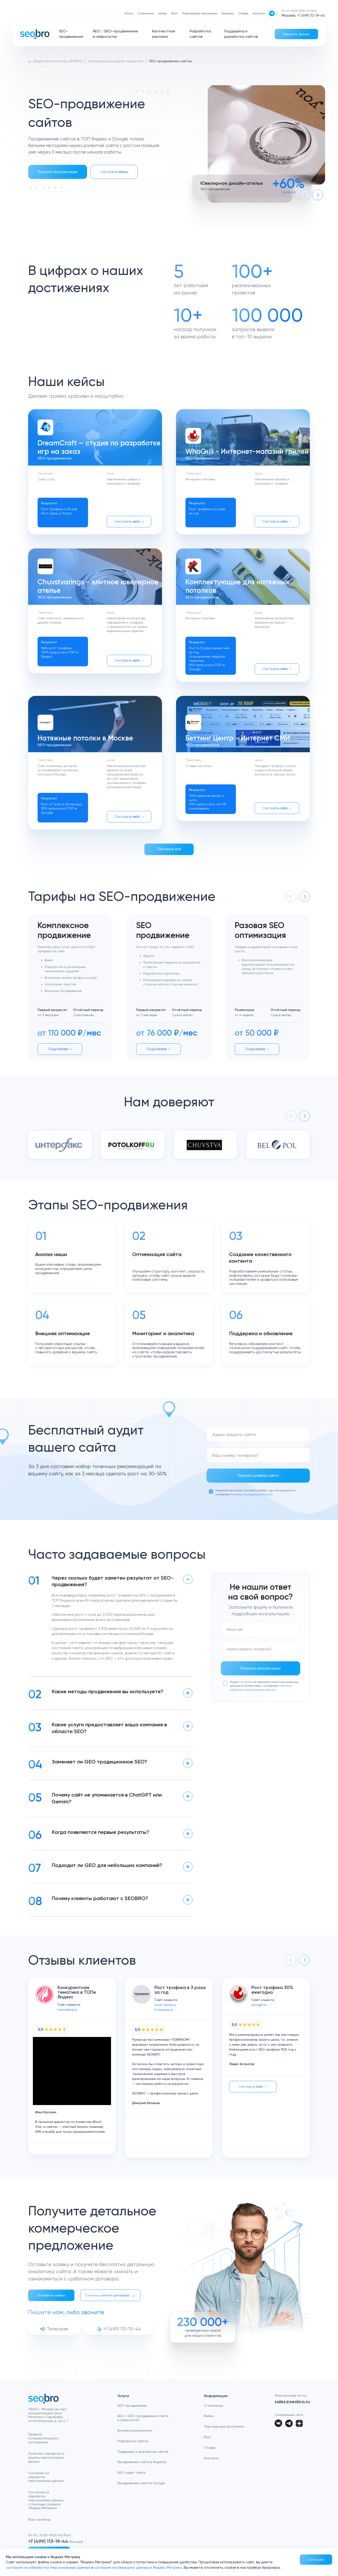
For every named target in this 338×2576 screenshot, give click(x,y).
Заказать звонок (296, 34)
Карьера (228, 13)
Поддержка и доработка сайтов (142, 2448)
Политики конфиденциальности (251, 1494)
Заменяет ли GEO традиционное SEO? (99, 1761)
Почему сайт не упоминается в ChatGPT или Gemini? (107, 1798)
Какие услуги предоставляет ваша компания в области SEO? (109, 1728)
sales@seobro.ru (292, 2398)
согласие (245, 1682)
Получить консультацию (58, 172)
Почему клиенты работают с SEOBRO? (100, 1898)
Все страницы (39, 2516)
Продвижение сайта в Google (141, 2479)
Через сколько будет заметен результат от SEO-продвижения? (113, 1581)
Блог (174, 13)
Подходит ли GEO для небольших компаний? (107, 1865)
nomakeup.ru (67, 2009)
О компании (146, 13)
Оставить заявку (51, 2292)
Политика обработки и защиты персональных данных (46, 2454)
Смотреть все (169, 849)
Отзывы (243, 13)
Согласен (316, 2559)
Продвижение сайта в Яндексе (141, 2458)
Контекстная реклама (134, 2427)
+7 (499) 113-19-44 (311, 15)
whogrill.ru (259, 2005)
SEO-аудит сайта (131, 2469)
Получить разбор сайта (258, 1475)
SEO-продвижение (132, 2402)
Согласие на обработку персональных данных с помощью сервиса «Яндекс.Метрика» (46, 2496)
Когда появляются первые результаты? (100, 1832)
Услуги (128, 13)
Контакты (259, 13)
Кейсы (162, 13)
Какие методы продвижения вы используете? (107, 1691)
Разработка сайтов (132, 2437)
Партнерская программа (199, 13)
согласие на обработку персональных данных (48, 2567)
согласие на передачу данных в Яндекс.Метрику (138, 2567)
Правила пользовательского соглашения (43, 2435)
